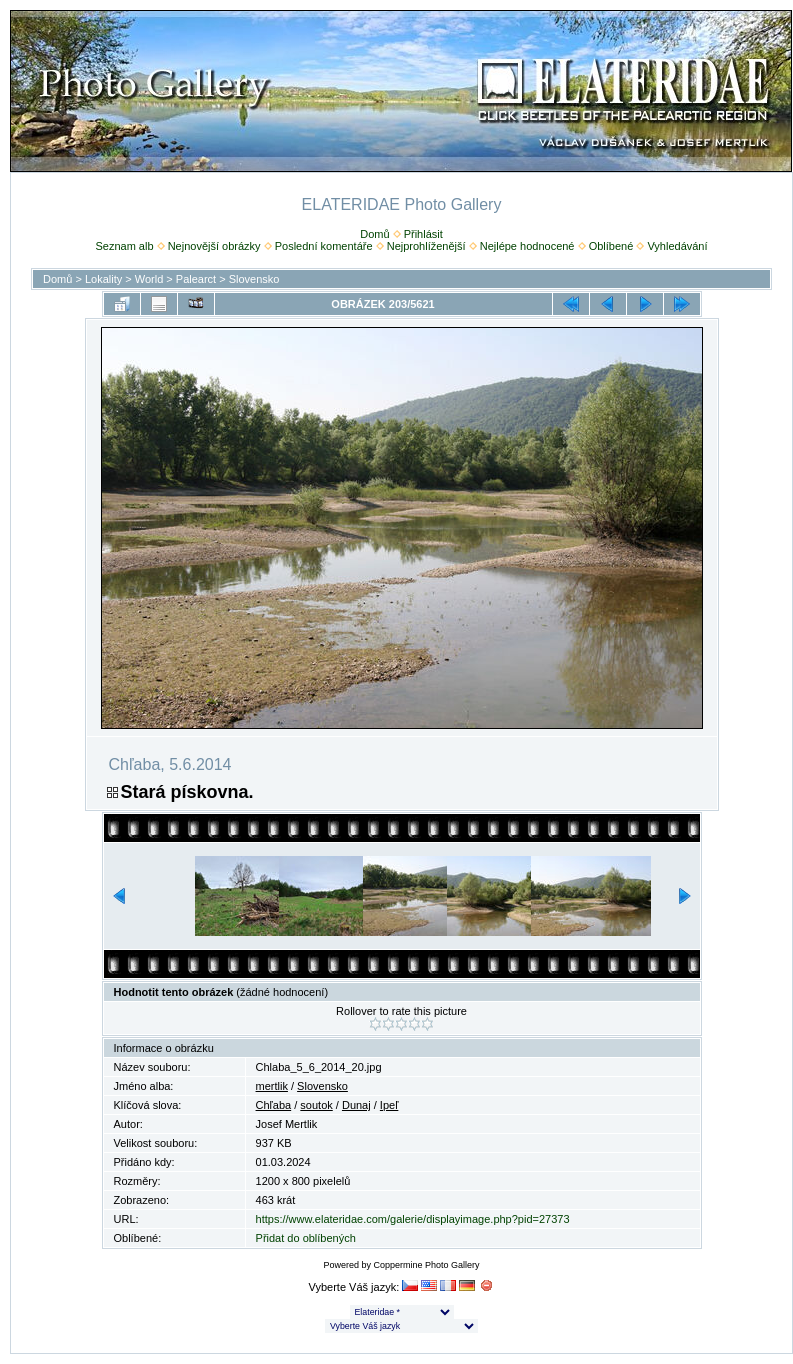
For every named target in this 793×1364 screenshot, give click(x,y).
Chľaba (274, 1105)
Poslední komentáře (324, 246)
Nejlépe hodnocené (527, 246)
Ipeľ (389, 1105)
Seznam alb (124, 246)
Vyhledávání (677, 246)
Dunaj (356, 1105)
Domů (374, 234)
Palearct (196, 279)
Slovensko (254, 279)
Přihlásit (423, 234)
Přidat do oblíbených (306, 1238)
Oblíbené (611, 246)
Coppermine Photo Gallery (426, 1265)
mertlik (272, 1086)
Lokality (103, 279)
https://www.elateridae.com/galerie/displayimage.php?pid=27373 (413, 1219)
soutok (316, 1105)
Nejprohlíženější (426, 246)
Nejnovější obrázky (214, 246)
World (149, 279)
